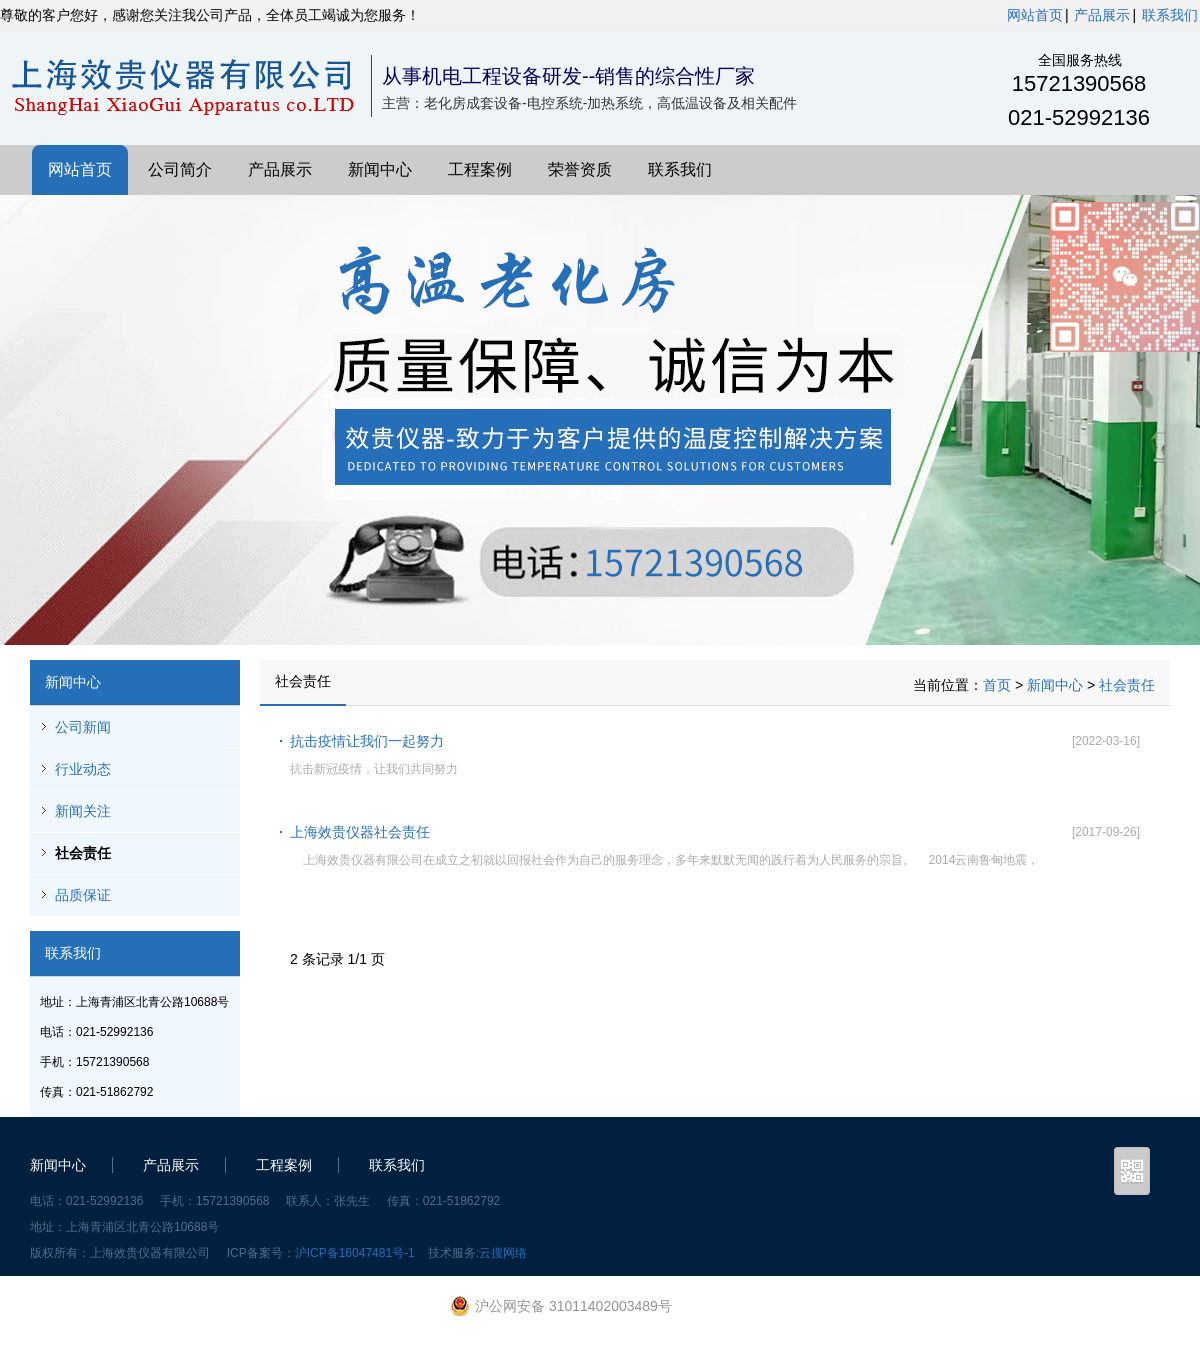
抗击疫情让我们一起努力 (367, 741)
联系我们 (1170, 15)
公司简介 (180, 169)
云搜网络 (503, 1253)
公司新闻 (83, 727)
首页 (997, 685)
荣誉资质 (580, 169)
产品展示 (1102, 15)
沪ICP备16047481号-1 (355, 1253)
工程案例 (480, 169)
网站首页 (1035, 15)
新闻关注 (83, 811)
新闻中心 (380, 169)
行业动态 (83, 769)
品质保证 (83, 895)
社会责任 (83, 853)
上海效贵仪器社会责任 (360, 832)
